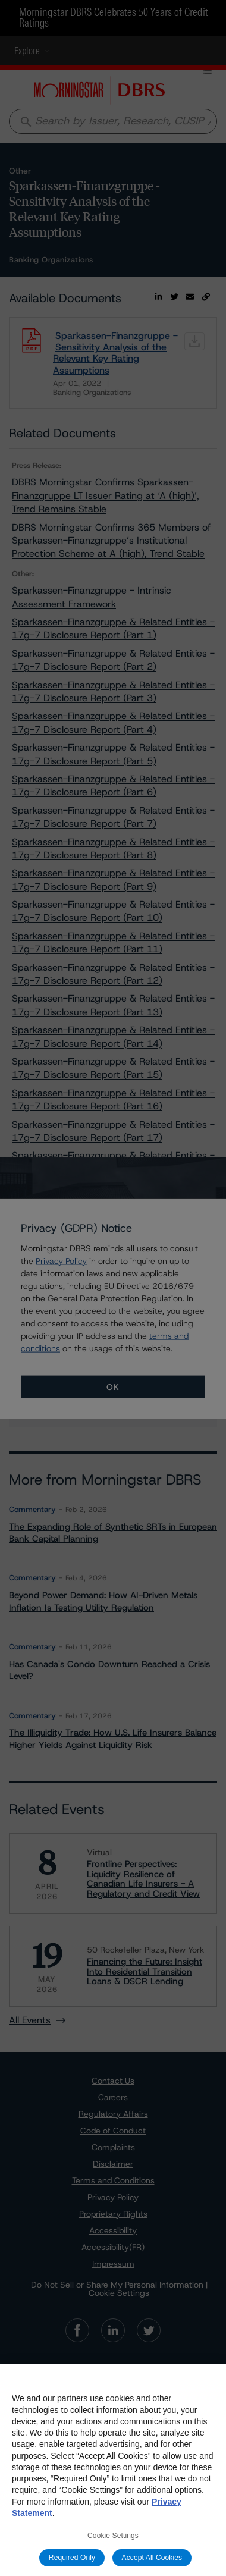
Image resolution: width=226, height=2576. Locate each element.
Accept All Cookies (152, 2557)
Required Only (72, 2557)
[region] (113, 2470)
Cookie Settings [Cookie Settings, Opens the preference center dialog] (113, 2535)
